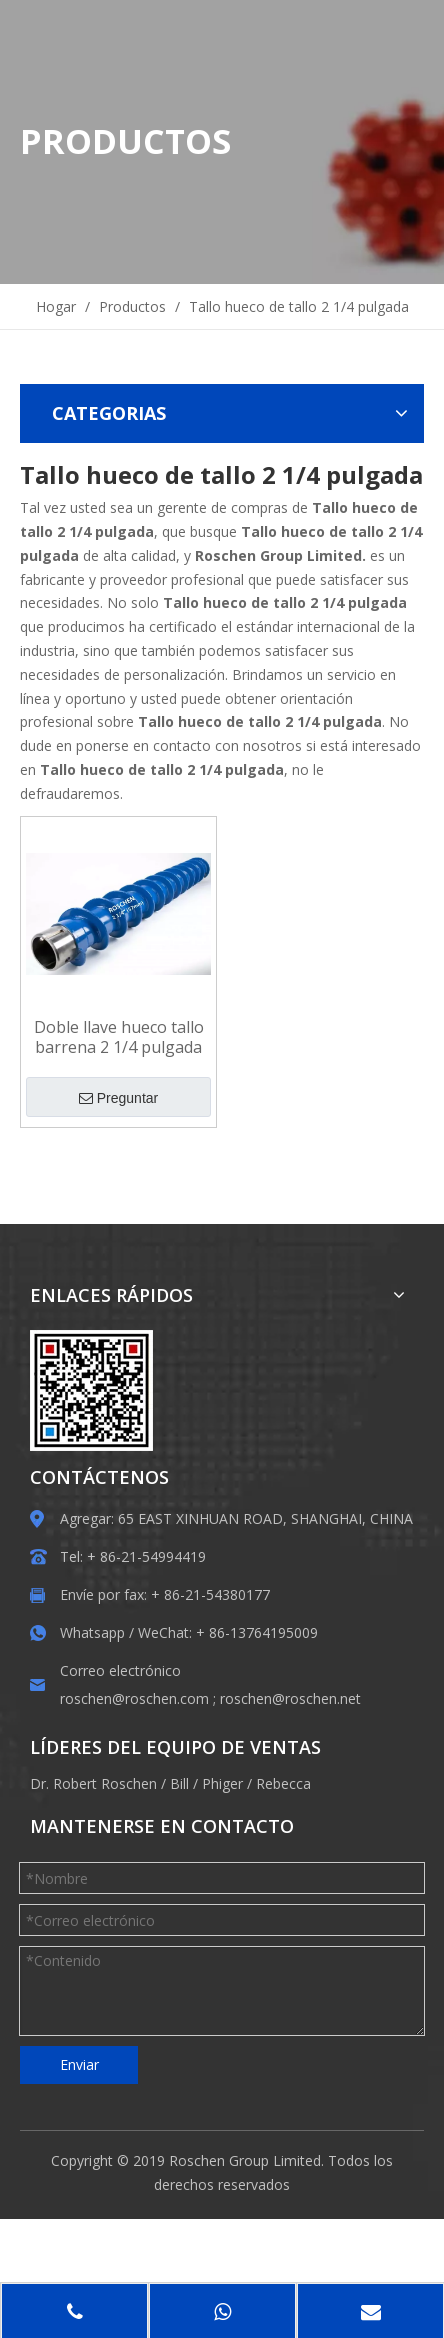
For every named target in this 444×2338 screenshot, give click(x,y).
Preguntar (118, 1098)
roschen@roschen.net (290, 1698)
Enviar (79, 2064)
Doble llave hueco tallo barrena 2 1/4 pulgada (119, 1037)
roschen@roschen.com (134, 1698)
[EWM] (91, 1390)
